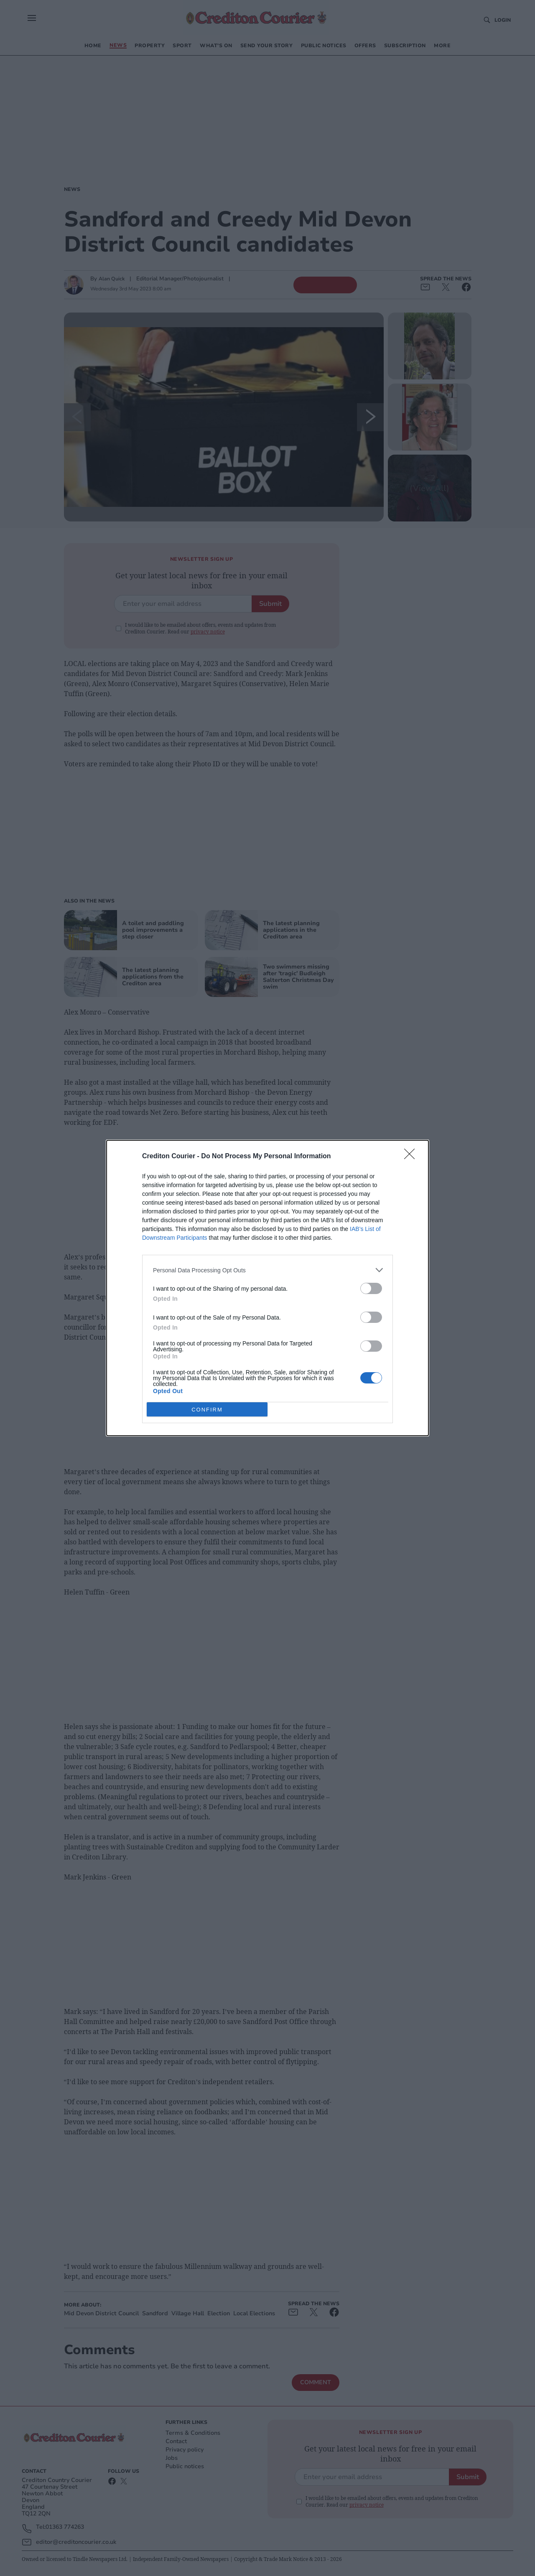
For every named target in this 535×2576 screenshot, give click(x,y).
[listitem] (267, 1270)
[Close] (412, 1157)
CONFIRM (207, 1409)
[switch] (371, 1288)
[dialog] (267, 1288)
